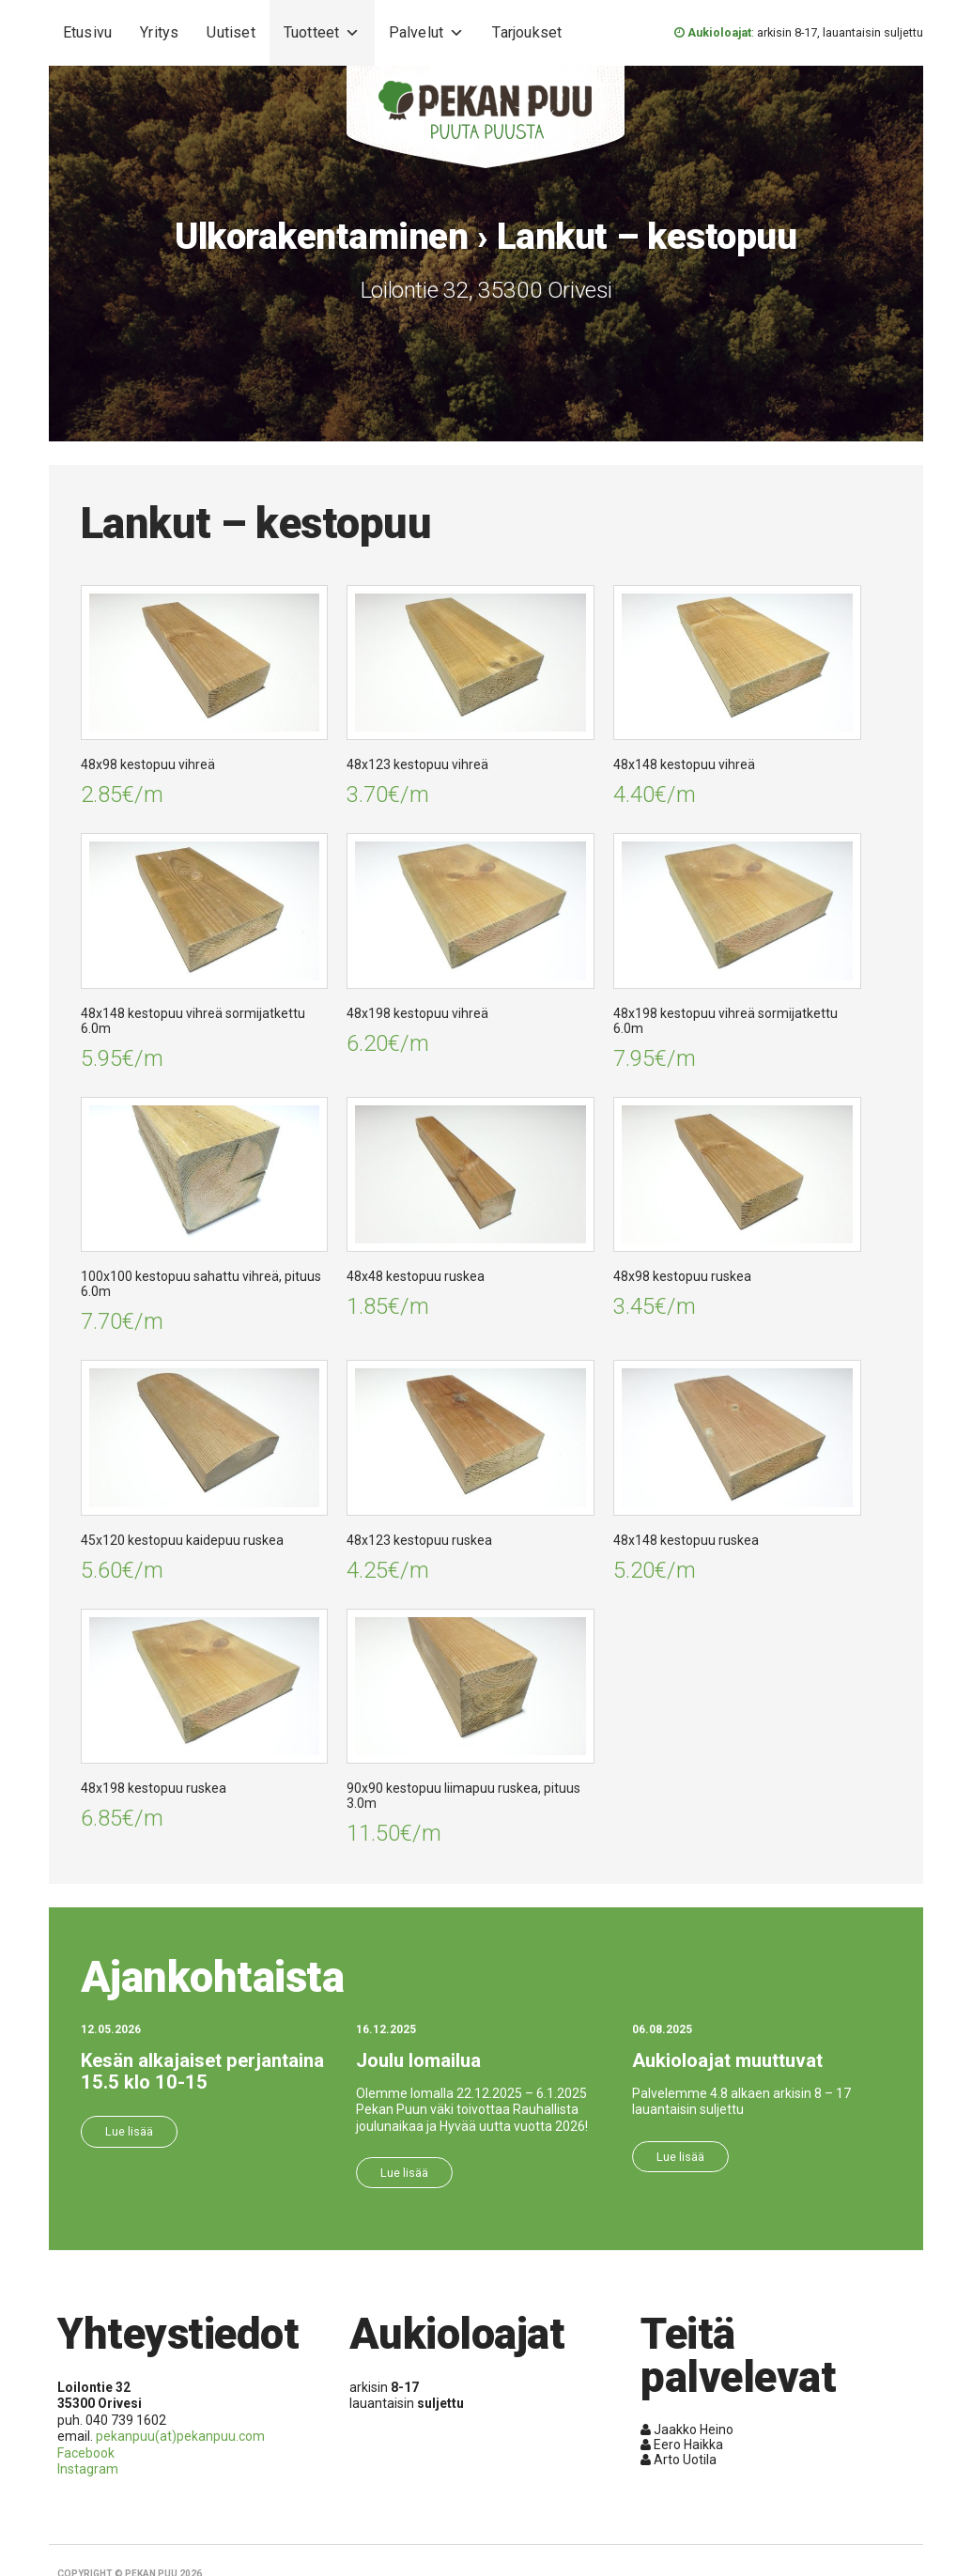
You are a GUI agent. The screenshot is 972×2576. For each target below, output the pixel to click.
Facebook (86, 2452)
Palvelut (427, 33)
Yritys (159, 32)
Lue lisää (129, 2131)
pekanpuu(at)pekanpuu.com (180, 2436)
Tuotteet (322, 33)
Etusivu (87, 32)
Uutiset (231, 32)
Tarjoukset (527, 32)
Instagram (87, 2468)
